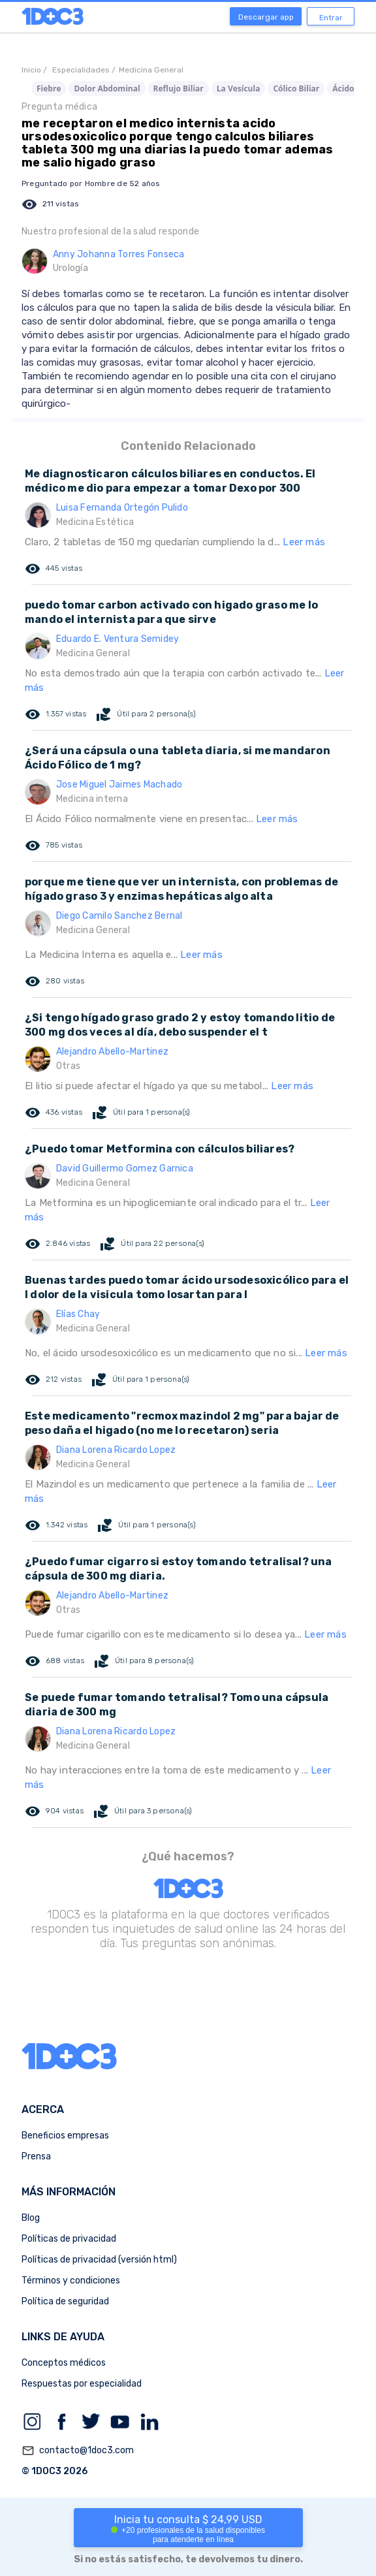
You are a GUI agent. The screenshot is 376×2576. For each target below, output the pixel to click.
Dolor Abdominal (107, 88)
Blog (31, 2217)
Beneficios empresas (65, 2135)
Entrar (331, 17)
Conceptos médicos (64, 2362)
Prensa (36, 2156)
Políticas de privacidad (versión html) (99, 2259)
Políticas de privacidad (69, 2238)
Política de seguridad (65, 2301)
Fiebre (49, 88)
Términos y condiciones (71, 2280)
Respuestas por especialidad (82, 2383)
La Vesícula (238, 88)
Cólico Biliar (296, 88)
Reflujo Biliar (178, 88)
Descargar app (266, 17)
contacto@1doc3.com (78, 2450)
